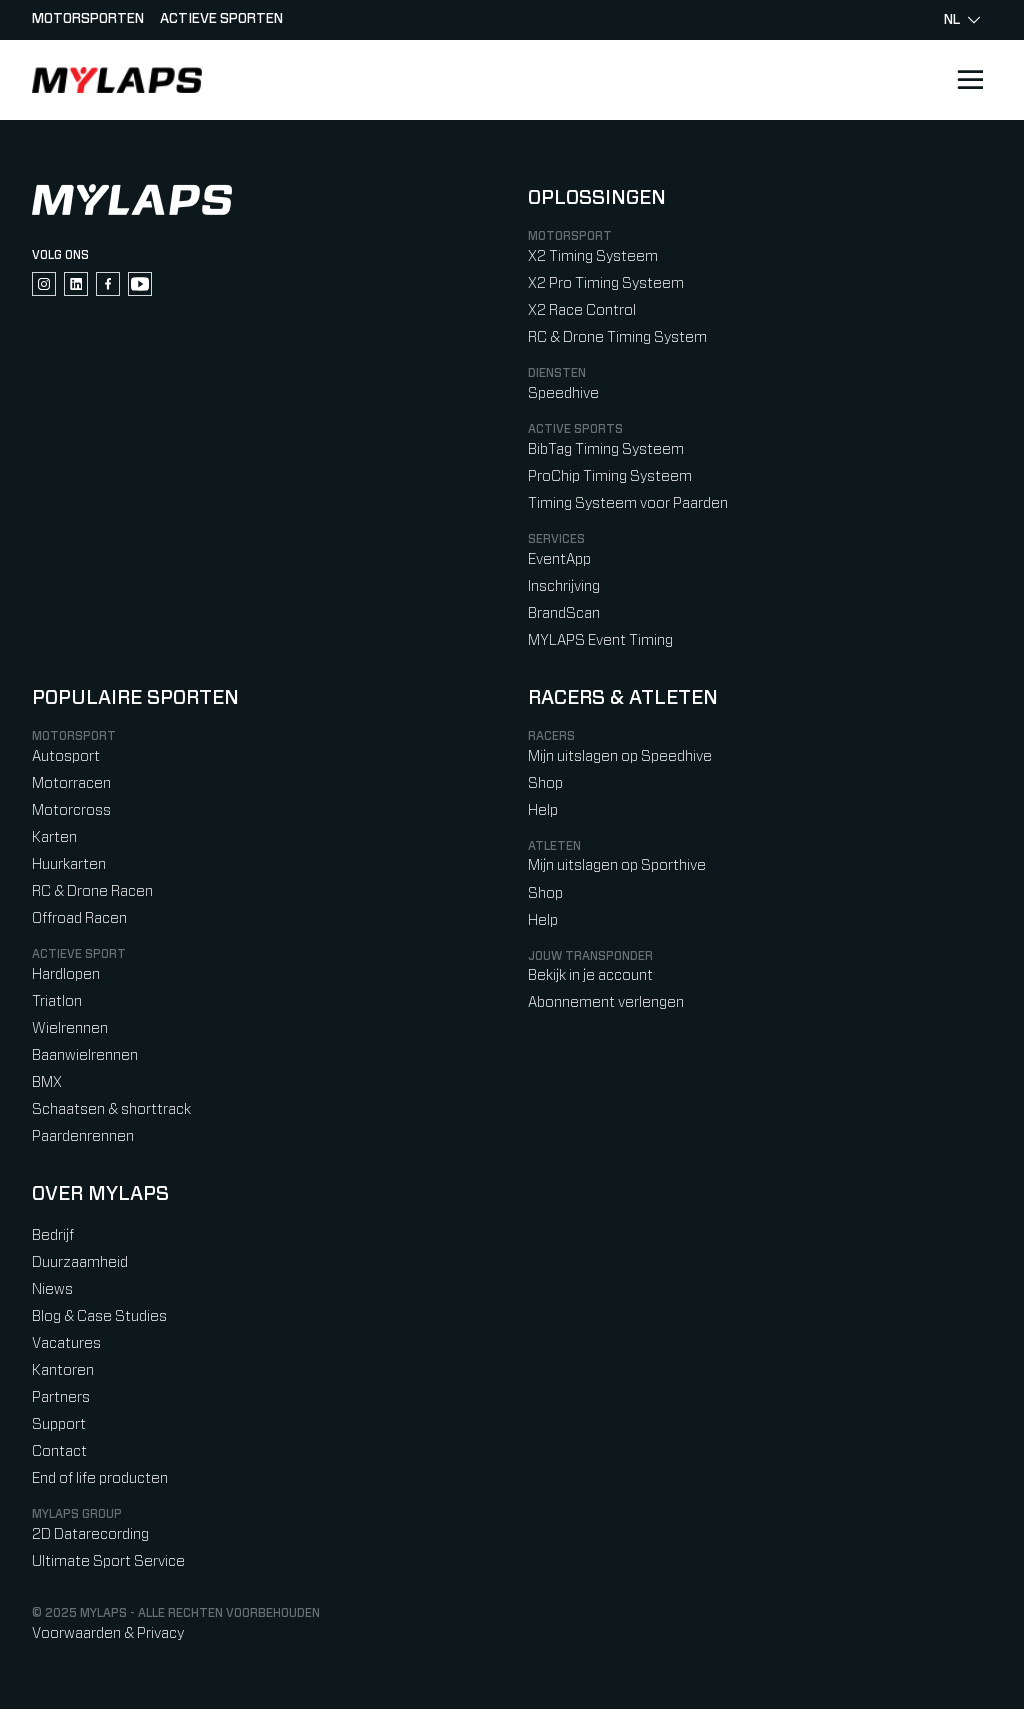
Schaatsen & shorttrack (111, 1109)
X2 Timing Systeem (593, 256)
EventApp (559, 559)
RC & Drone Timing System (617, 337)
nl (962, 20)
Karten (54, 837)
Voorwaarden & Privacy (108, 1633)
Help (543, 810)
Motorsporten (88, 19)
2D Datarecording (90, 1534)
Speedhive (563, 393)
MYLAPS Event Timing (600, 640)
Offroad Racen (79, 918)
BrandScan (564, 613)
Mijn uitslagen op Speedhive (620, 756)
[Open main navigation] (970, 80)
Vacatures (66, 1343)
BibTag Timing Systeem (606, 449)
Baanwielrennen (85, 1055)
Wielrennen (70, 1028)
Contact (59, 1451)
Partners (61, 1397)
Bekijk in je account (590, 975)
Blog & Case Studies (99, 1316)
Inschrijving (564, 586)
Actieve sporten (221, 19)
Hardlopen (66, 974)
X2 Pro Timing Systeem (606, 283)
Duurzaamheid (80, 1262)
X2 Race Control (582, 310)
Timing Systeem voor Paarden (628, 503)
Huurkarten (69, 864)
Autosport (66, 756)
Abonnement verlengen (606, 1002)
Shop (545, 783)
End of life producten (100, 1478)
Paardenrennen (83, 1136)
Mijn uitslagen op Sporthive (617, 865)
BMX (47, 1082)
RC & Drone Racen (92, 891)
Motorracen (71, 783)
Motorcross (71, 810)
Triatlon (57, 1001)
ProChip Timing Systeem (610, 476)
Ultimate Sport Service (108, 1561)
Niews (52, 1289)
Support (59, 1424)
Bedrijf (53, 1235)
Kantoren (63, 1370)
